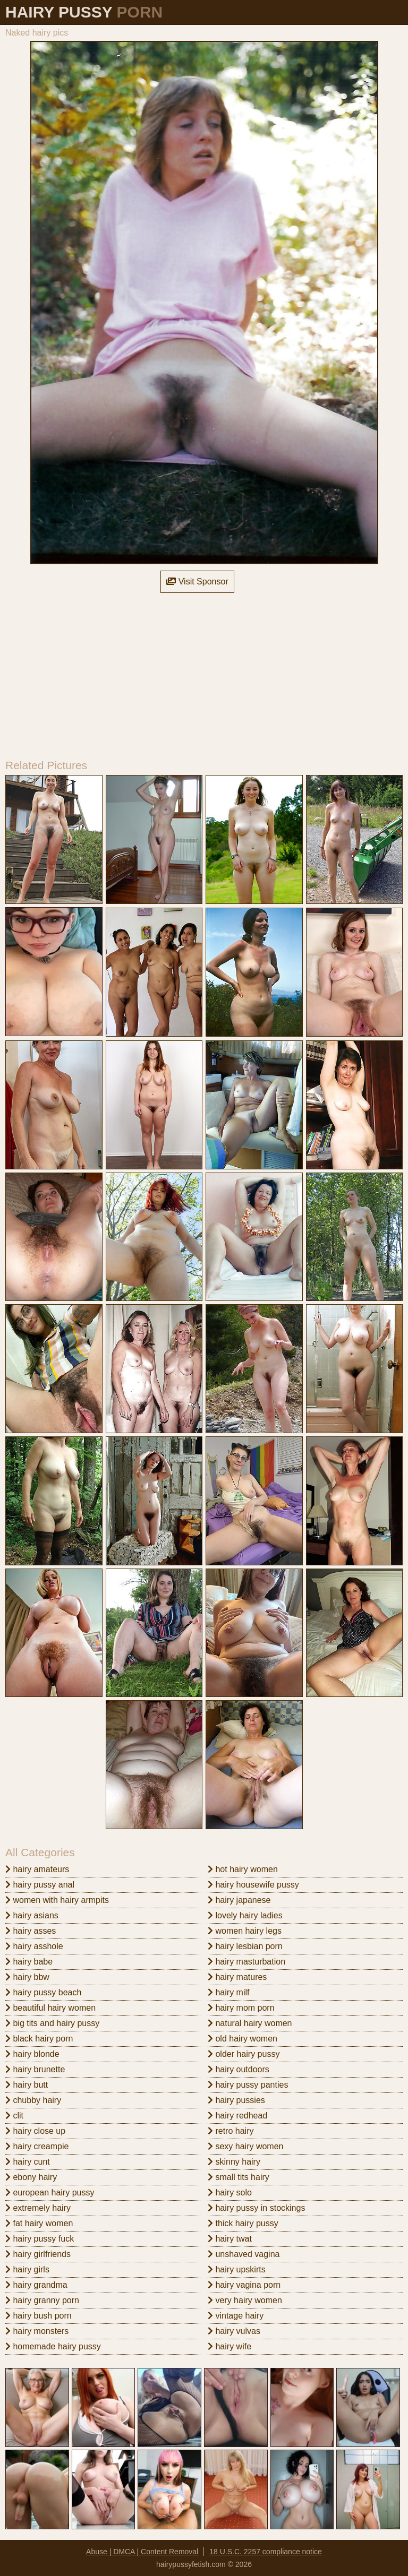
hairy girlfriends (38, 2254)
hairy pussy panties (248, 2084)
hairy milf (228, 1992)
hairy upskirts (237, 2269)
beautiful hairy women (50, 2007)
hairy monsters (37, 2331)
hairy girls (27, 2269)
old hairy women (242, 2038)
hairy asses (30, 1930)
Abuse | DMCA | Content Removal (142, 2551)
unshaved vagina (243, 2254)
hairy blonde (32, 2053)
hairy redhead (237, 2115)
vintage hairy (236, 2315)
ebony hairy (31, 2177)
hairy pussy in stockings (256, 2207)
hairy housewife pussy (253, 1884)
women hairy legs (245, 1930)
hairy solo (230, 2192)
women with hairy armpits (57, 1900)
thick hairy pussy (243, 2223)
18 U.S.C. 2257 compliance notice (265, 2551)
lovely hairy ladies (245, 1915)
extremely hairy (38, 2207)
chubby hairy (33, 2100)
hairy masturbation (246, 1961)
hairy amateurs (37, 1869)
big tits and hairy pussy (52, 2023)
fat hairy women (39, 2223)
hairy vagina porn (244, 2284)
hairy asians (31, 1915)
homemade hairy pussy (53, 2346)
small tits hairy (238, 2177)
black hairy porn (39, 2038)
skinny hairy (234, 2161)
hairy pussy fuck (39, 2238)
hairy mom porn (241, 2007)
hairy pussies (236, 2100)
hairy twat (230, 2238)
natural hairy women (250, 2023)
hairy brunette (35, 2069)
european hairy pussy (49, 2192)
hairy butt (26, 2084)
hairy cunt (27, 2161)
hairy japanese (239, 1900)
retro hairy (230, 2130)
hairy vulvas (234, 2331)
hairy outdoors (238, 2069)
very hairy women (245, 2300)
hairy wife (229, 2346)
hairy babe (29, 1961)
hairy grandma (36, 2284)
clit (14, 2115)
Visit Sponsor (197, 581)
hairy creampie (37, 2146)
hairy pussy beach (43, 1992)
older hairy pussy (243, 2053)
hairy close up (35, 2130)
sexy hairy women (246, 2146)
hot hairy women (243, 1869)
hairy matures (237, 1976)
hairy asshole (34, 1946)
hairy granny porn (42, 2300)
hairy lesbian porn (245, 1946)
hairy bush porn (38, 2315)
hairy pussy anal (39, 1884)
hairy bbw (27, 1976)
